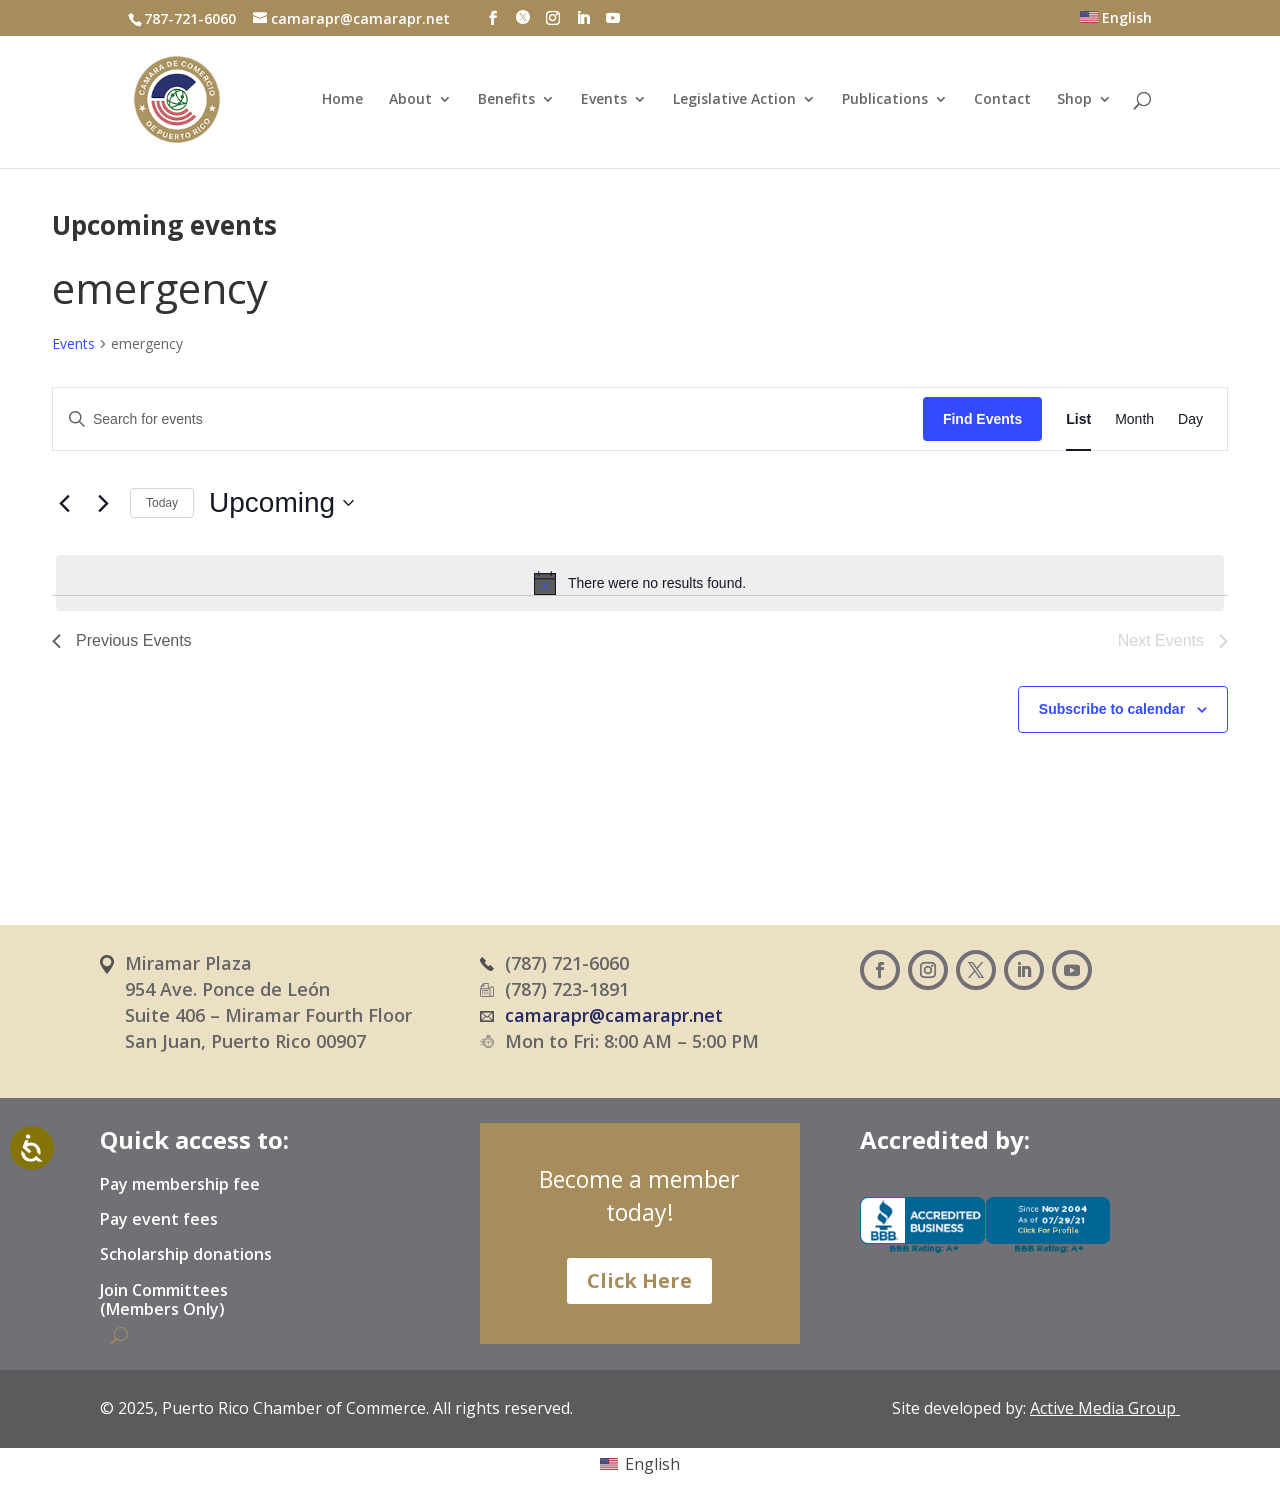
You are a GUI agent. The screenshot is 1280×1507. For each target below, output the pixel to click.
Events (604, 100)
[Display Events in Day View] (1190, 419)
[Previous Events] (64, 503)
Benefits (506, 100)
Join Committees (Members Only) (164, 1300)
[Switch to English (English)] (639, 1463)
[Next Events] (103, 503)
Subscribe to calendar (1112, 709)
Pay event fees (159, 1220)
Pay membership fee (180, 1185)
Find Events (982, 419)
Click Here (639, 1280)
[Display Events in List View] (1078, 419)
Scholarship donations (186, 1255)
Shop (1074, 100)
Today (162, 503)
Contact (1002, 100)
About (410, 100)
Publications (885, 100)
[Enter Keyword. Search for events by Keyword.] (488, 419)
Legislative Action (734, 100)
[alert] (640, 583)
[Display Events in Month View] (1134, 419)
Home (342, 100)
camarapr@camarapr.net (614, 1015)
